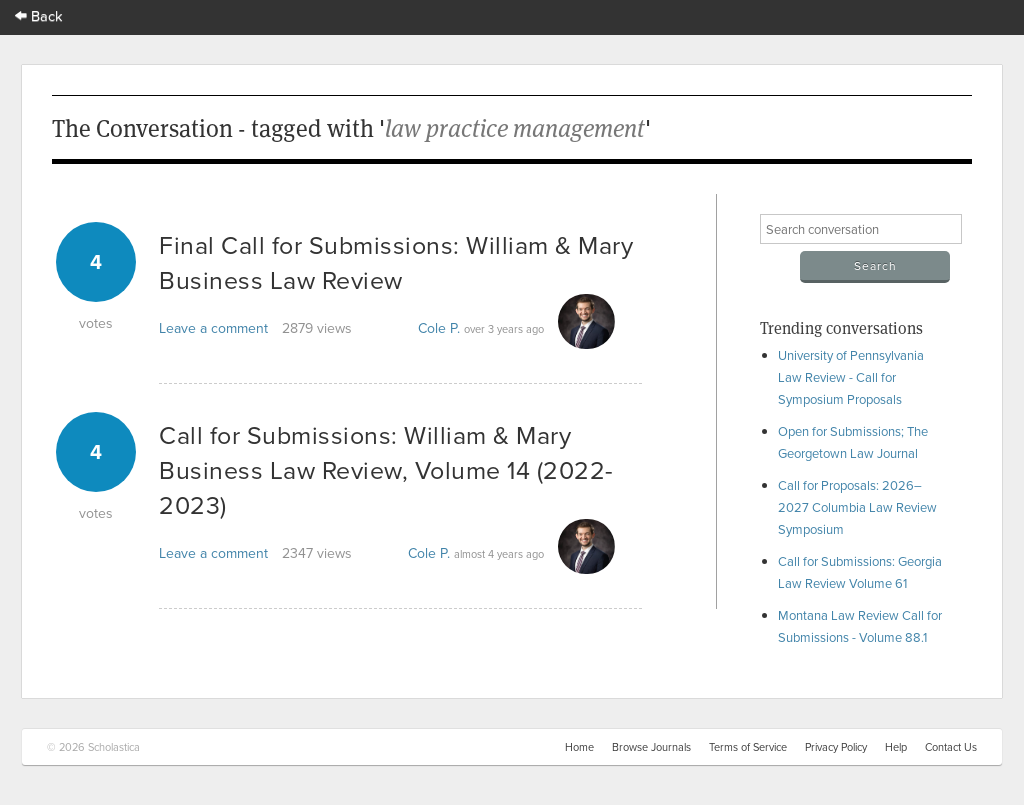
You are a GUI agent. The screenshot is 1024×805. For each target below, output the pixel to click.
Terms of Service (748, 747)
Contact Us (951, 747)
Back (39, 15)
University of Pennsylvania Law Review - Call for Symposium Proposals (851, 377)
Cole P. (439, 328)
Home (579, 747)
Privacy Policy (836, 747)
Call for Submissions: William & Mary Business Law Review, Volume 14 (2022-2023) (386, 469)
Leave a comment (213, 328)
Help (896, 747)
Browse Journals (651, 747)
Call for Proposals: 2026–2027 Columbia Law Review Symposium (857, 507)
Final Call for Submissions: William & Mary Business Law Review (396, 262)
